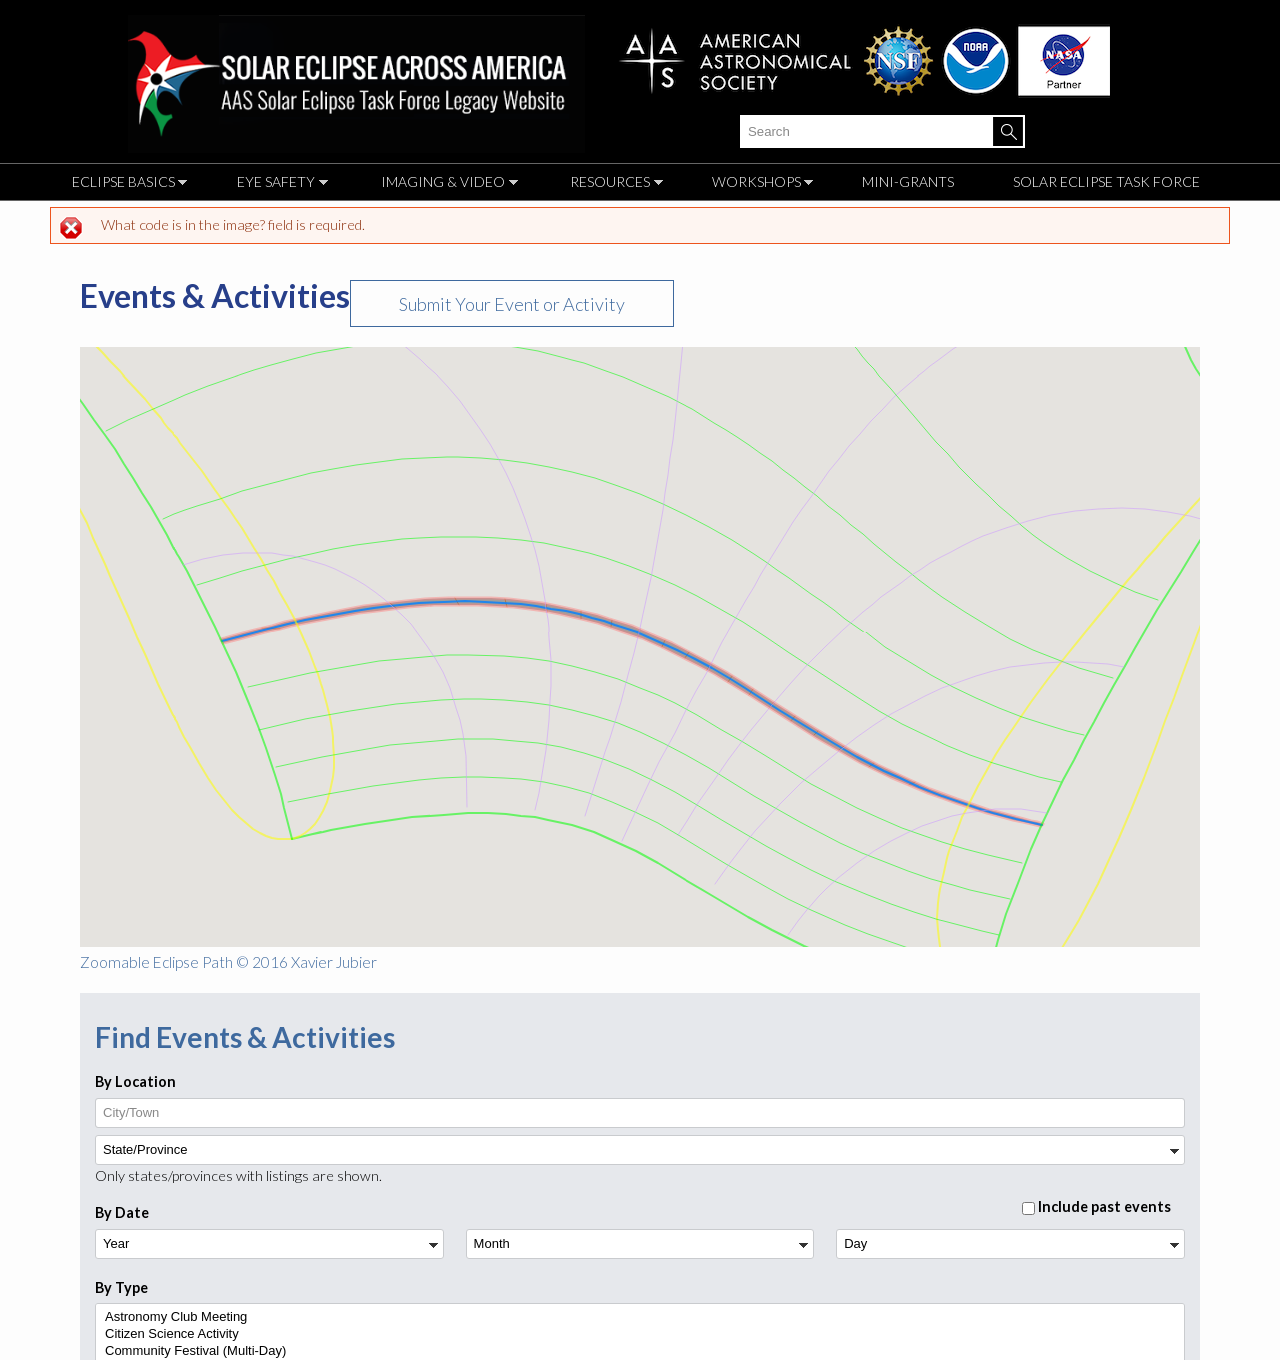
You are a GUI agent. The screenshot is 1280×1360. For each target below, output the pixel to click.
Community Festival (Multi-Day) (638, 1351)
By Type (121, 1288)
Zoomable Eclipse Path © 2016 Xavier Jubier (228, 962)
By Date (122, 1213)
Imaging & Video (444, 184)
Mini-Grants (908, 181)
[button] (699, 661)
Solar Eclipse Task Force (1106, 181)
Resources (611, 184)
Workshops (758, 184)
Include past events (1104, 1206)
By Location (135, 1082)
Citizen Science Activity (638, 1334)
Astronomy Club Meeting (638, 1317)
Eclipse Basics (125, 184)
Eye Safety (277, 184)
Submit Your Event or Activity (512, 304)
